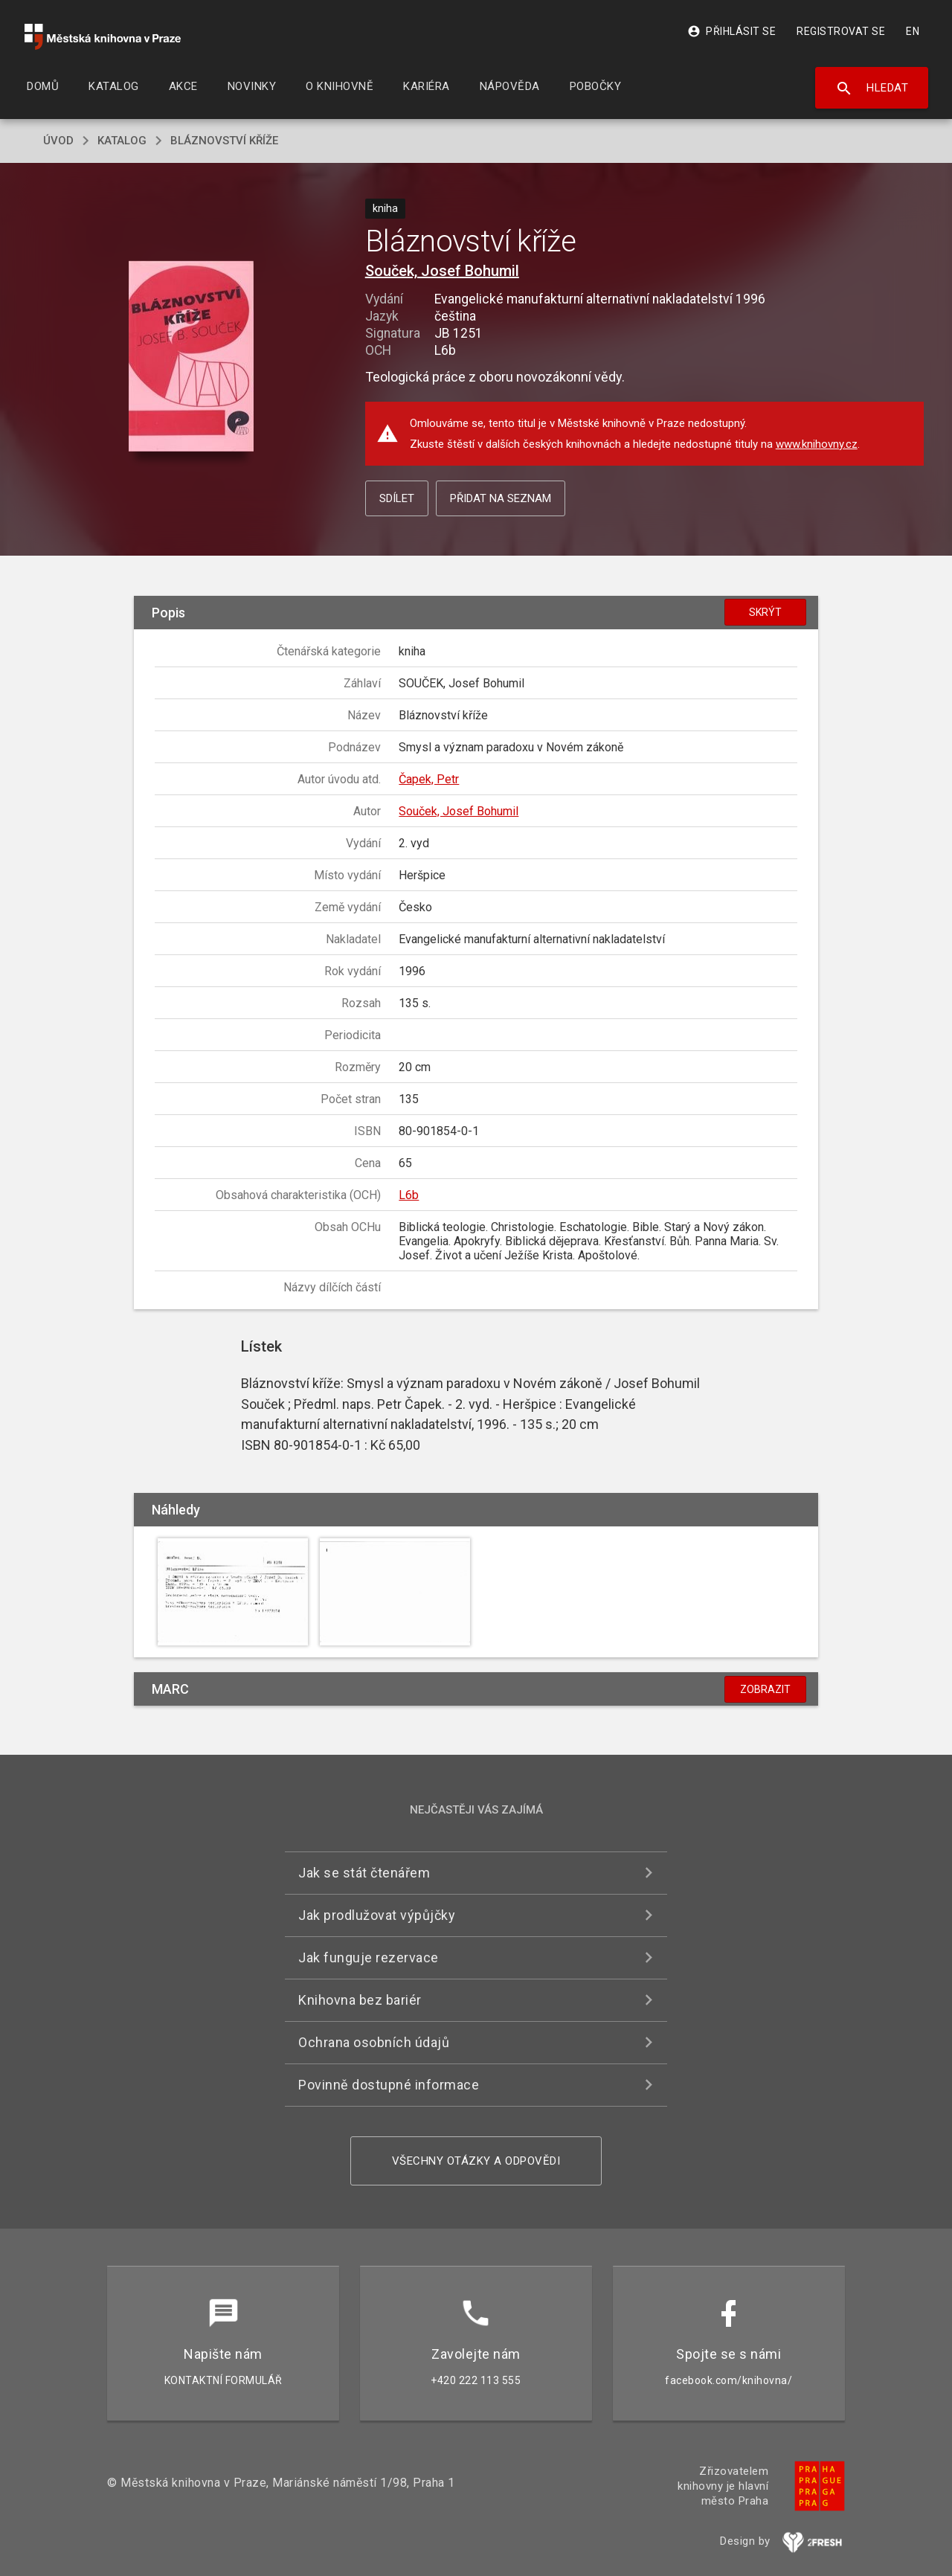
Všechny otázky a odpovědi (476, 2161)
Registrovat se (841, 31)
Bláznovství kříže (224, 140)
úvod (58, 140)
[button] (191, 357)
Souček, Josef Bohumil (442, 271)
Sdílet (396, 498)
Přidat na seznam (500, 498)
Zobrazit (765, 1689)
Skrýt (765, 612)
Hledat (872, 88)
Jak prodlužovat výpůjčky (376, 1915)
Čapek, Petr (429, 779)
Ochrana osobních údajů (373, 2042)
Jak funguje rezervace (368, 1957)
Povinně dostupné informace (388, 2084)
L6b (409, 1195)
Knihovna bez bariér (360, 2000)
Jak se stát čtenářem (364, 1872)
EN (912, 31)
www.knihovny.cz (817, 444)
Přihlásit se (731, 31)
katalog (122, 140)
